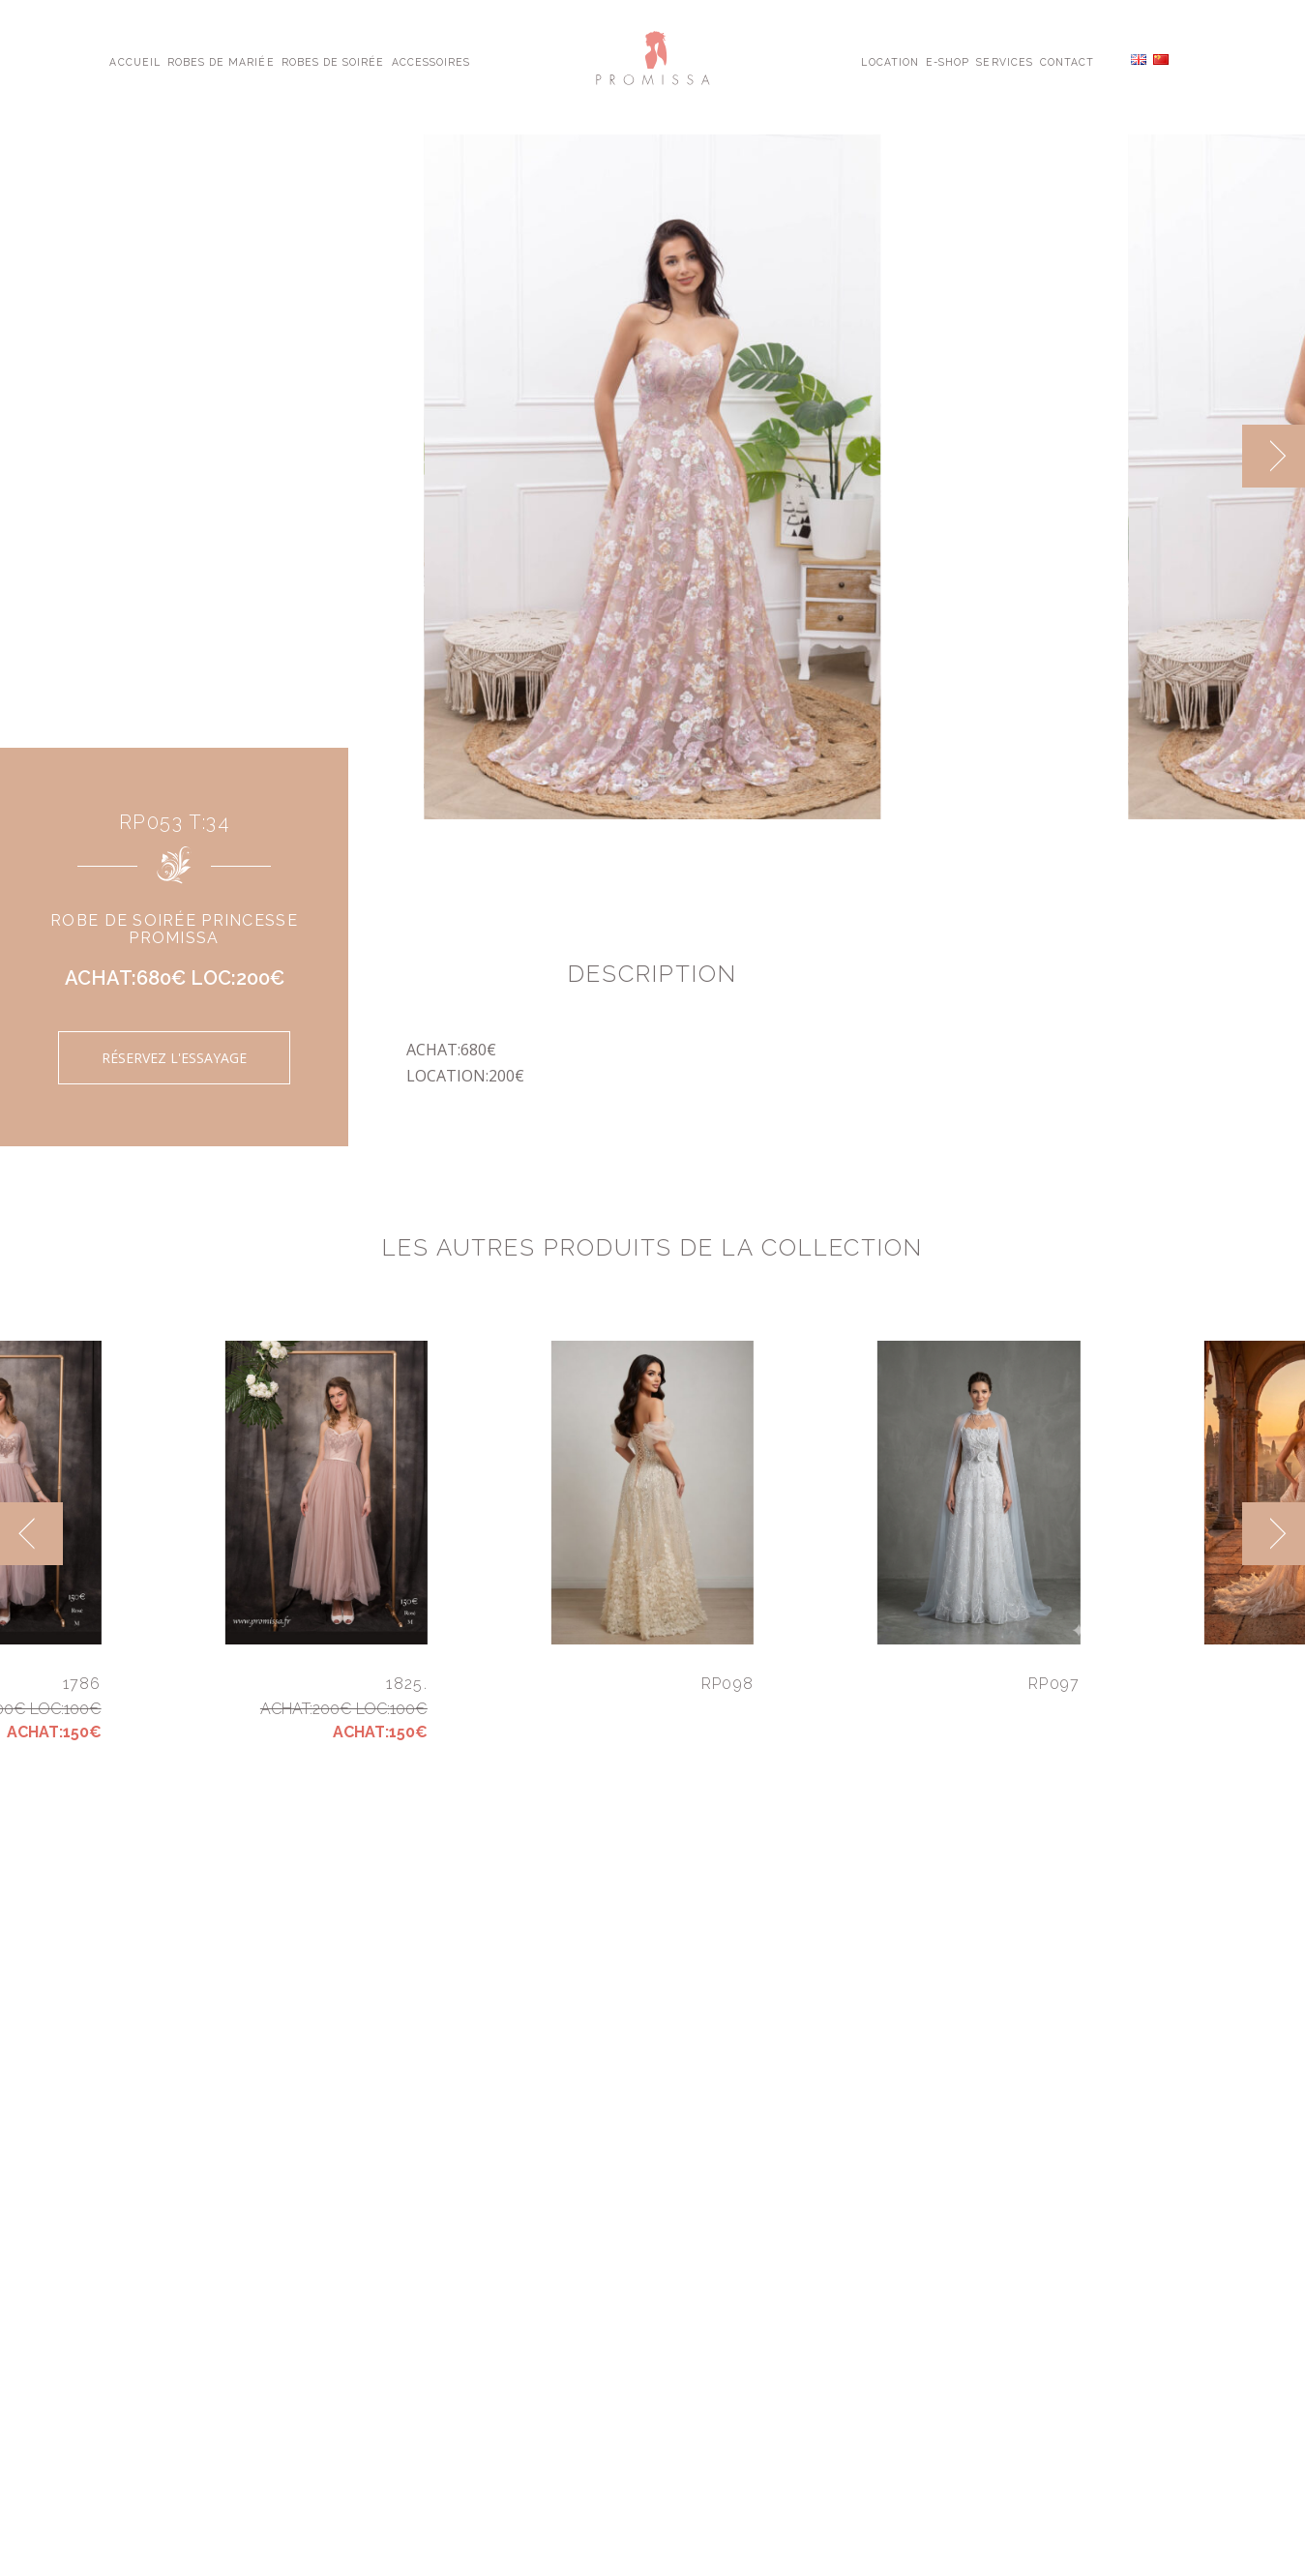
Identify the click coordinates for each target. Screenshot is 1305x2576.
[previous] (31, 1533)
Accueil (134, 61)
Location (889, 61)
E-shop (947, 61)
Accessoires (431, 61)
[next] (1273, 456)
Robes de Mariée (221, 61)
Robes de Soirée (333, 61)
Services (1004, 61)
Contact (1067, 61)
